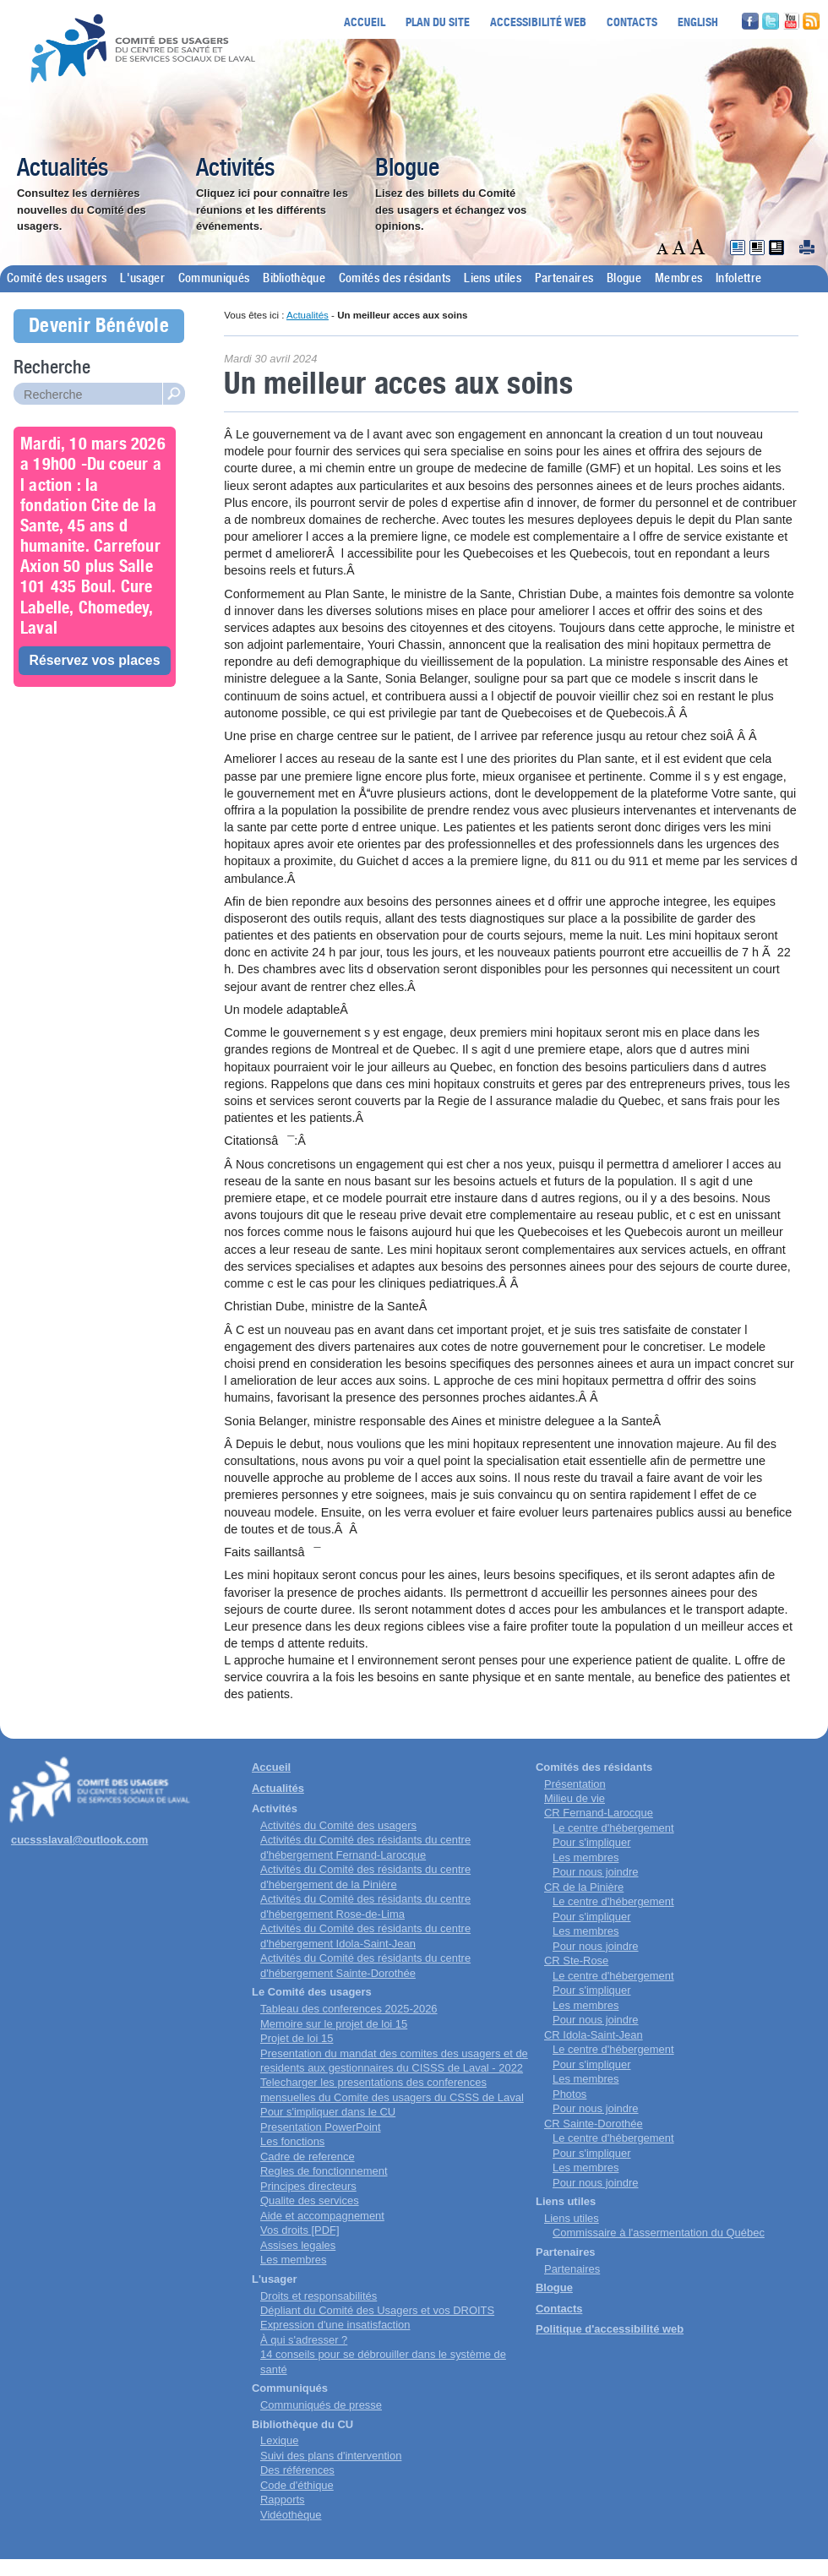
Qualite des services (309, 2200)
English (698, 21)
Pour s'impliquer (591, 1842)
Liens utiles (492, 279)
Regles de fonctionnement (324, 2171)
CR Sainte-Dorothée (593, 2123)
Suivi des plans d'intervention (330, 2455)
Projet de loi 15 (296, 2038)
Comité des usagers (56, 279)
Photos (569, 2094)
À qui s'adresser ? (303, 2340)
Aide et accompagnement (322, 2215)
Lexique (279, 2440)
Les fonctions (292, 2141)
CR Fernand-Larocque (598, 1812)
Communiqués (213, 279)
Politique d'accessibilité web (610, 2329)
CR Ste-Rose (576, 1960)
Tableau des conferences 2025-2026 (349, 2008)
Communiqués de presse (321, 2405)
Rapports (282, 2499)
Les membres (293, 2259)
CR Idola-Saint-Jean (593, 2035)
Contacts (632, 21)
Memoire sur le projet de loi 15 (333, 2024)
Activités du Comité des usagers (338, 1825)
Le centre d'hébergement (613, 1828)
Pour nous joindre (596, 1871)
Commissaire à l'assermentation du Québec (659, 2232)
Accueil (364, 21)
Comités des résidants (394, 279)
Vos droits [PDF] (300, 2230)
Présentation (575, 1784)
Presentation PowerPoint (320, 2127)
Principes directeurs (308, 2186)
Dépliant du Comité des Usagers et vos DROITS (377, 2310)
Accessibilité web (538, 21)
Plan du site (438, 21)
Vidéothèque (291, 2514)
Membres (678, 279)
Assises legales (297, 2245)
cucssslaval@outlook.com (79, 1839)
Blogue (407, 169)
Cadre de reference (307, 2156)
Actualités (62, 169)
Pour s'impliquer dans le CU (327, 2111)
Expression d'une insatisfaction (335, 2324)
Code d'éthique (297, 2485)
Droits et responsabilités (318, 2296)
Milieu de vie (574, 1798)
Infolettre (738, 279)
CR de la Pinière (584, 1887)
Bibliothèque (294, 279)
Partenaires (564, 279)
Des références (297, 2470)
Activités (235, 169)
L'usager (142, 279)
